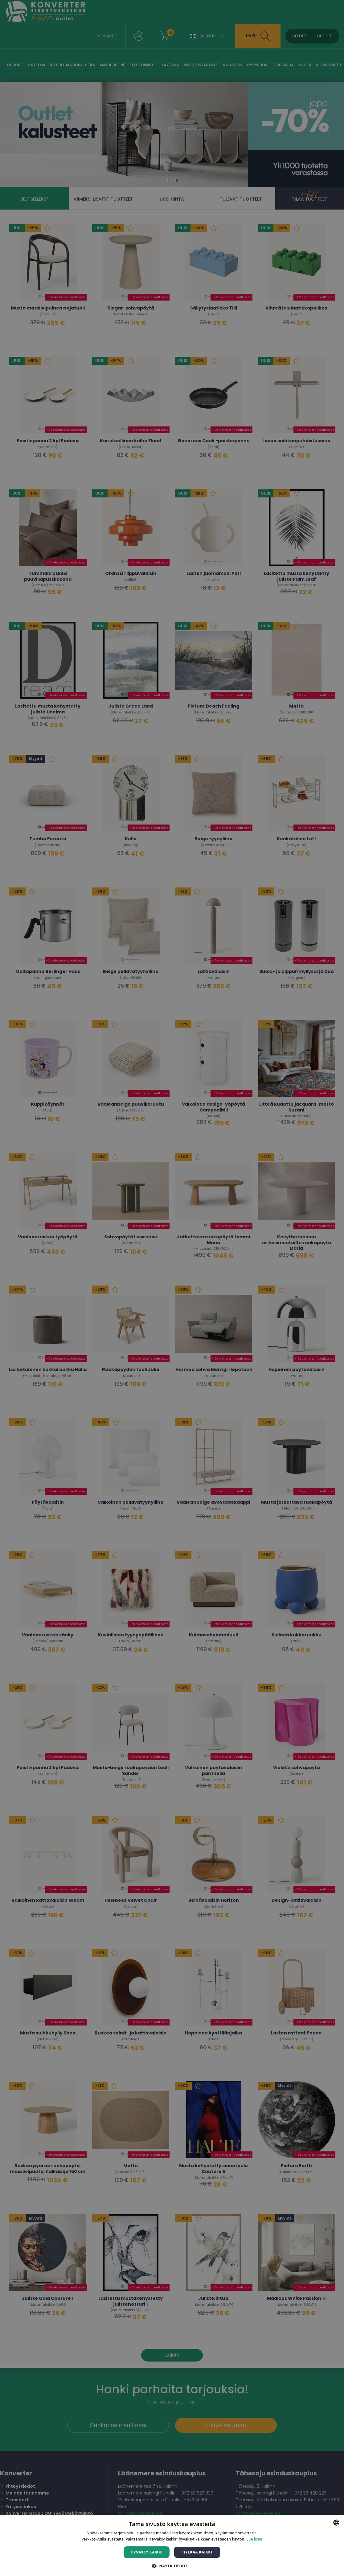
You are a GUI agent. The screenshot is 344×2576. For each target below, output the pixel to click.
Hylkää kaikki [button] (197, 2552)
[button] (172, 2566)
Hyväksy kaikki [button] (147, 2552)
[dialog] (172, 1288)
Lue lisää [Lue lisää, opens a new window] (254, 2539)
